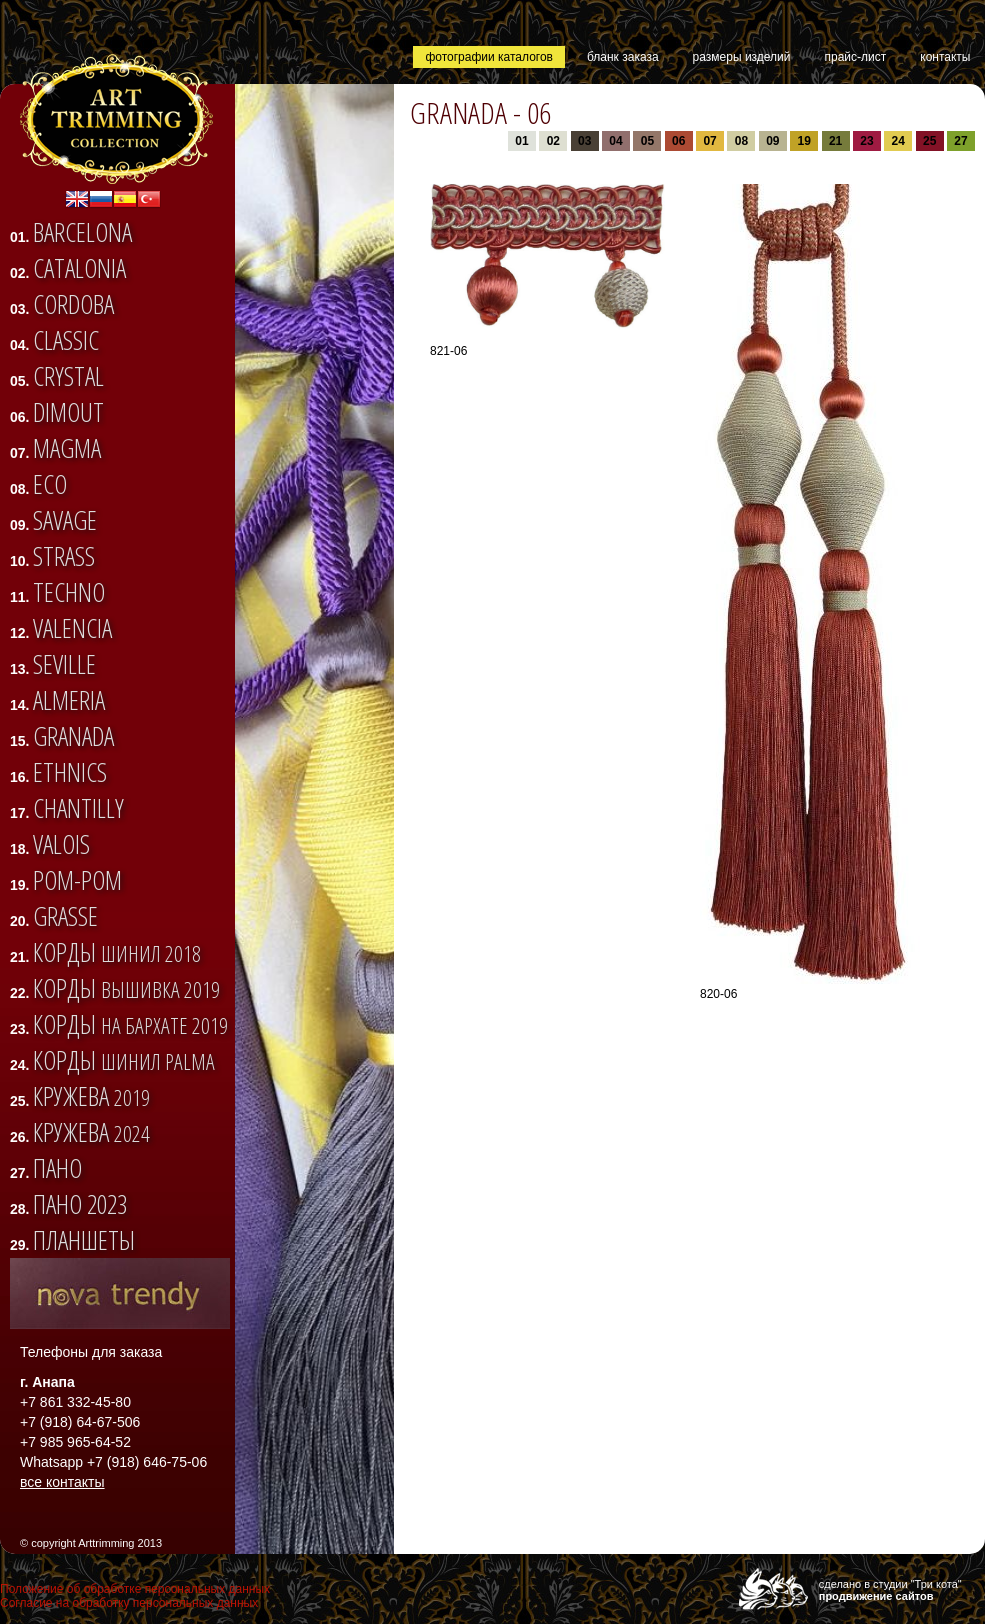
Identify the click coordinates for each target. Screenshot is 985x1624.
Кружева (91, 1096)
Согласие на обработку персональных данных (129, 1603)
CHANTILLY (78, 808)
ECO (50, 484)
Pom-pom (77, 880)
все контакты (62, 1482)
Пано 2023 (80, 1204)
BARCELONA (82, 232)
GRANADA (73, 736)
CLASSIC (66, 340)
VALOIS (61, 844)
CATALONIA (79, 268)
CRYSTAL (68, 376)
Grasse (65, 916)
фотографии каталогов (489, 57)
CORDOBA (73, 304)
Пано (57, 1168)
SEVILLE (64, 664)
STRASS (64, 556)
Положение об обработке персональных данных (135, 1589)
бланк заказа (623, 57)
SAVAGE (65, 520)
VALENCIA (72, 628)
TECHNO (69, 592)
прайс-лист (856, 57)
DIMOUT (68, 412)
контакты (945, 57)
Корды (117, 952)
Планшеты (84, 1240)
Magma (67, 448)
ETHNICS (70, 772)
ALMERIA (69, 700)
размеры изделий (742, 57)
